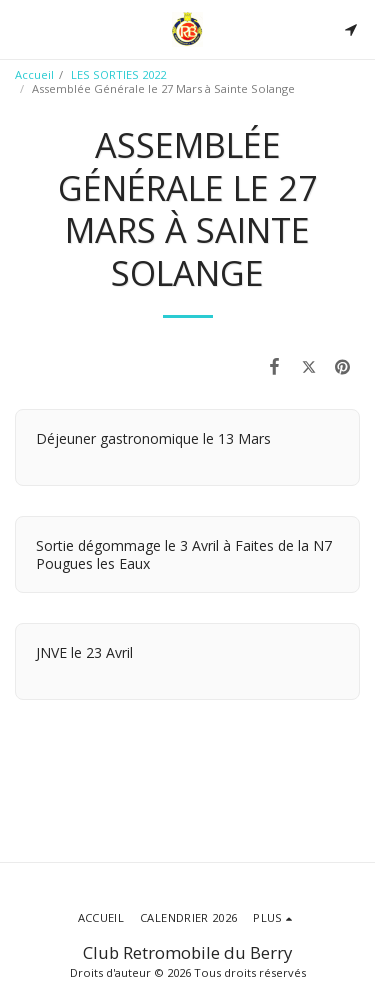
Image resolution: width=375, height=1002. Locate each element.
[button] (22, 28)
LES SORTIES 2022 (118, 74)
